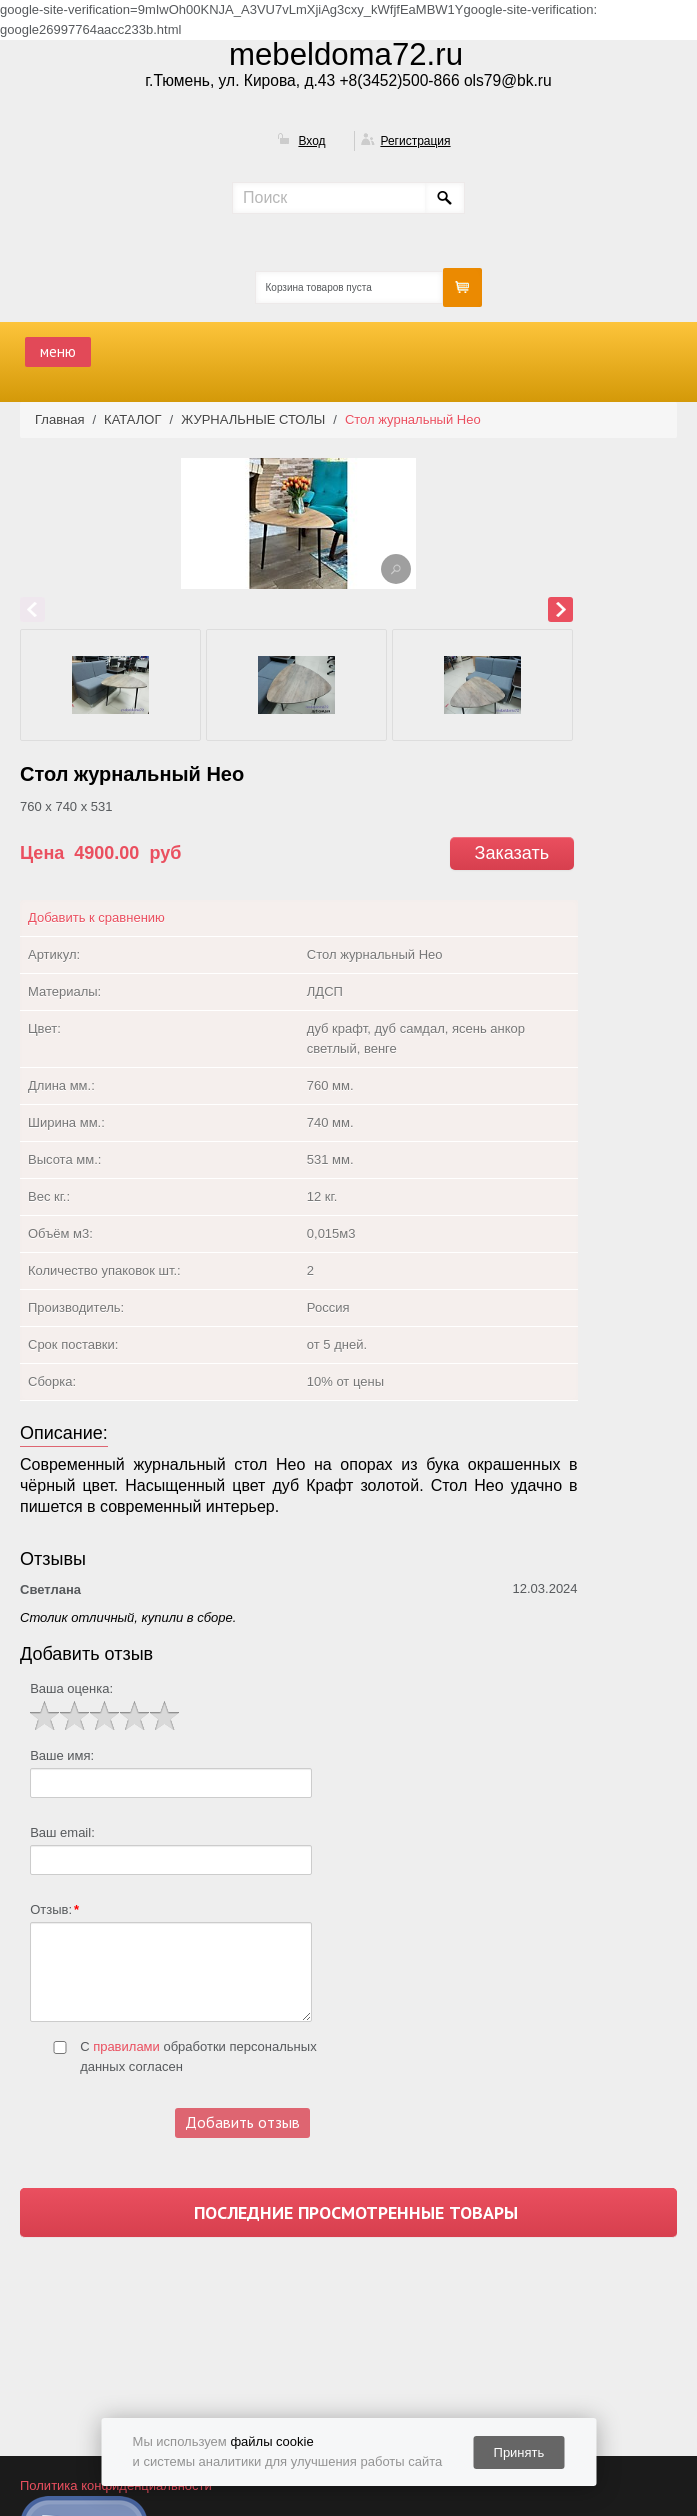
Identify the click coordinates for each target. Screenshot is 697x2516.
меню (58, 351)
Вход (311, 141)
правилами (126, 2046)
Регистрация (415, 141)
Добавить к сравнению (96, 917)
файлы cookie (271, 2441)
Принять (519, 2452)
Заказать (512, 853)
